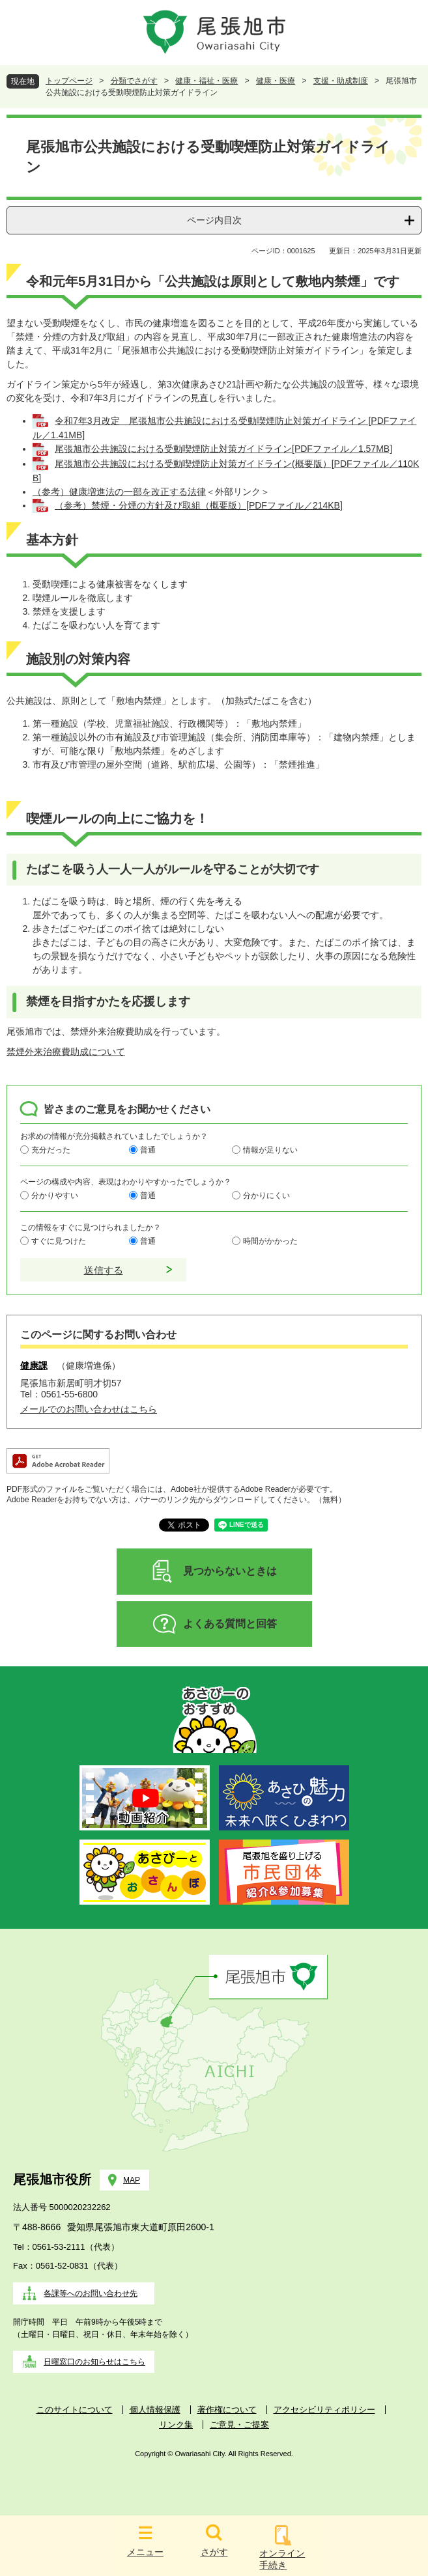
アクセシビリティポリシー (324, 2410)
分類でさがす (134, 80)
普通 (148, 1149)
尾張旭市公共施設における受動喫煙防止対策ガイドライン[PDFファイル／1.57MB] (223, 448)
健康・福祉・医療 (206, 80)
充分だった (50, 1149)
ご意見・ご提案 (239, 2424)
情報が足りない (270, 1149)
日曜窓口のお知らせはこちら (94, 2361)
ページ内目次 (214, 220)
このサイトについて (74, 2410)
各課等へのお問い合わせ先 (90, 2293)
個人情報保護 (155, 2410)
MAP (131, 2180)
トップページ (69, 80)
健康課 (34, 1365)
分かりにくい (266, 1194)
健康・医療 (275, 80)
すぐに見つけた (58, 1240)
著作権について (227, 2410)
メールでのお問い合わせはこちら (88, 1409)
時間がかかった (270, 1240)
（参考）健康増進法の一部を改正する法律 (119, 491)
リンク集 (176, 2424)
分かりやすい (54, 1194)
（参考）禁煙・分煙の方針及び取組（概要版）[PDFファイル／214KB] (199, 505)
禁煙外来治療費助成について (66, 1051)
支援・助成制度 (340, 80)
